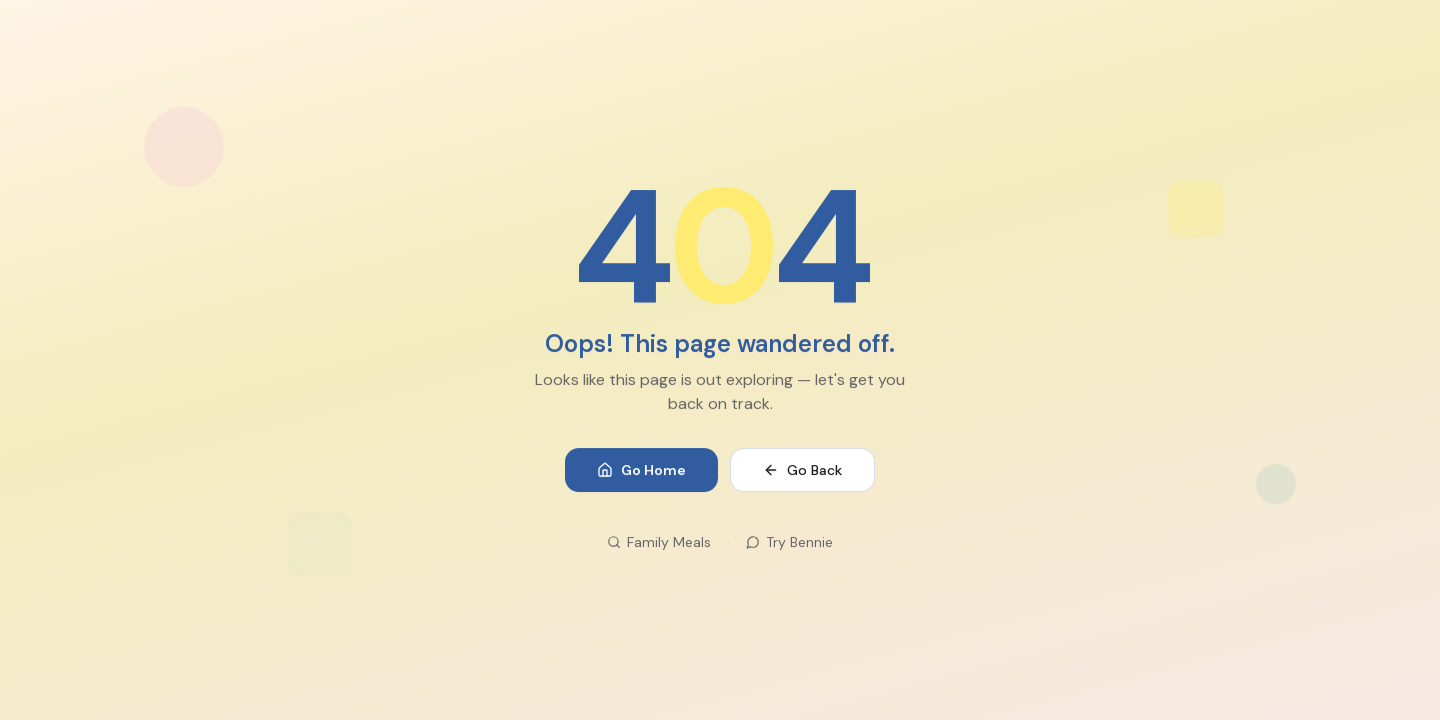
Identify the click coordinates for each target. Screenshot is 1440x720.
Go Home (641, 471)
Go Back (802, 471)
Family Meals (659, 543)
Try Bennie (789, 543)
